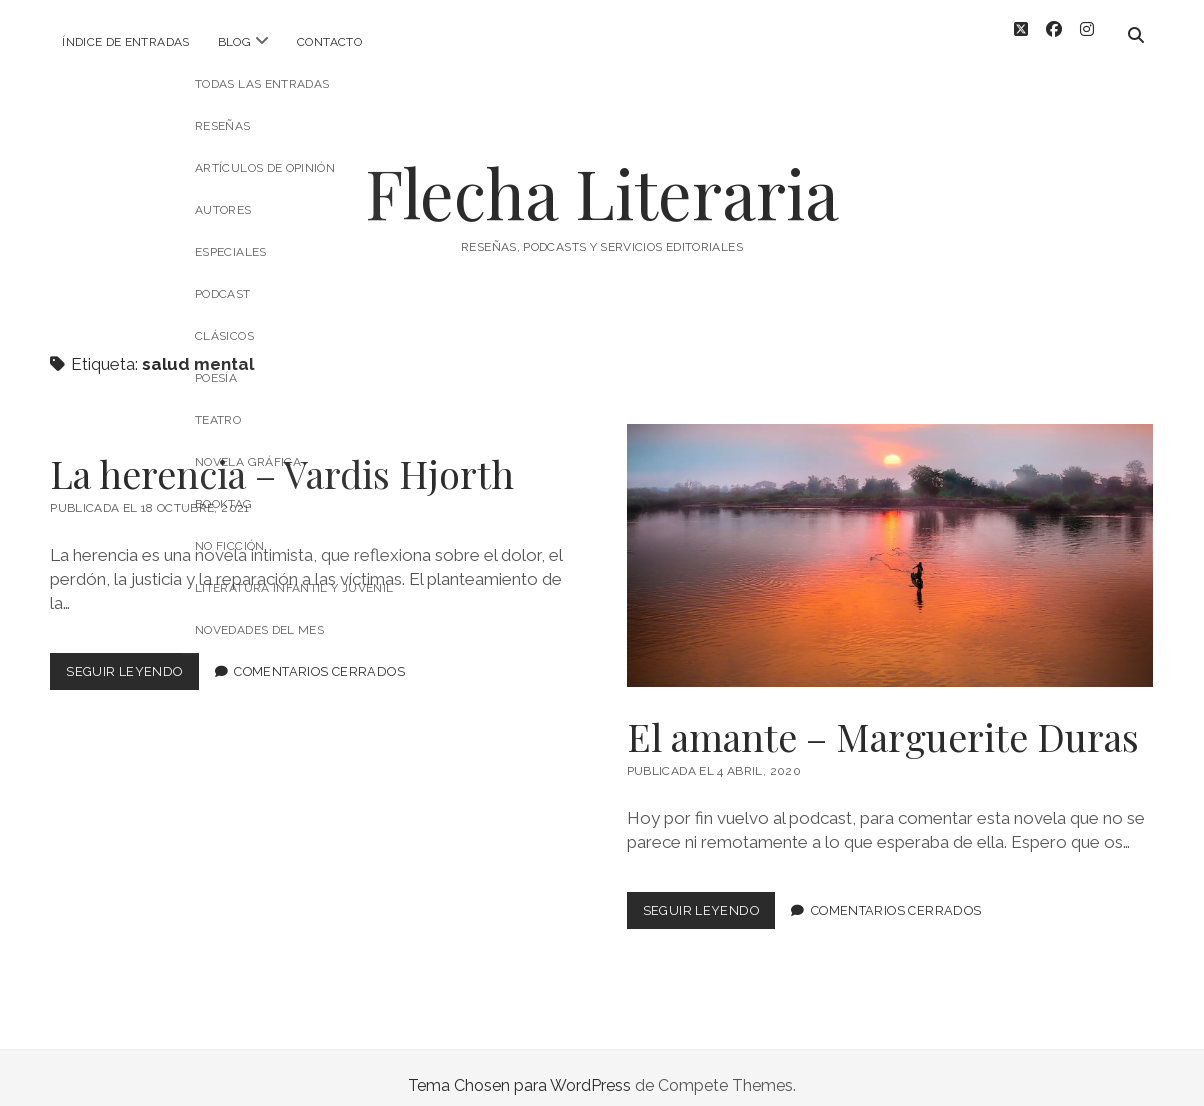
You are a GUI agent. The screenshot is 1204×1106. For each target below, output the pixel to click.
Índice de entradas (125, 42)
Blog (234, 42)
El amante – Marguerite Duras (890, 539)
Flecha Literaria (602, 176)
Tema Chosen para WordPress (519, 1069)
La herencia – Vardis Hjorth (282, 457)
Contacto (329, 42)
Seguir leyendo (132, 659)
